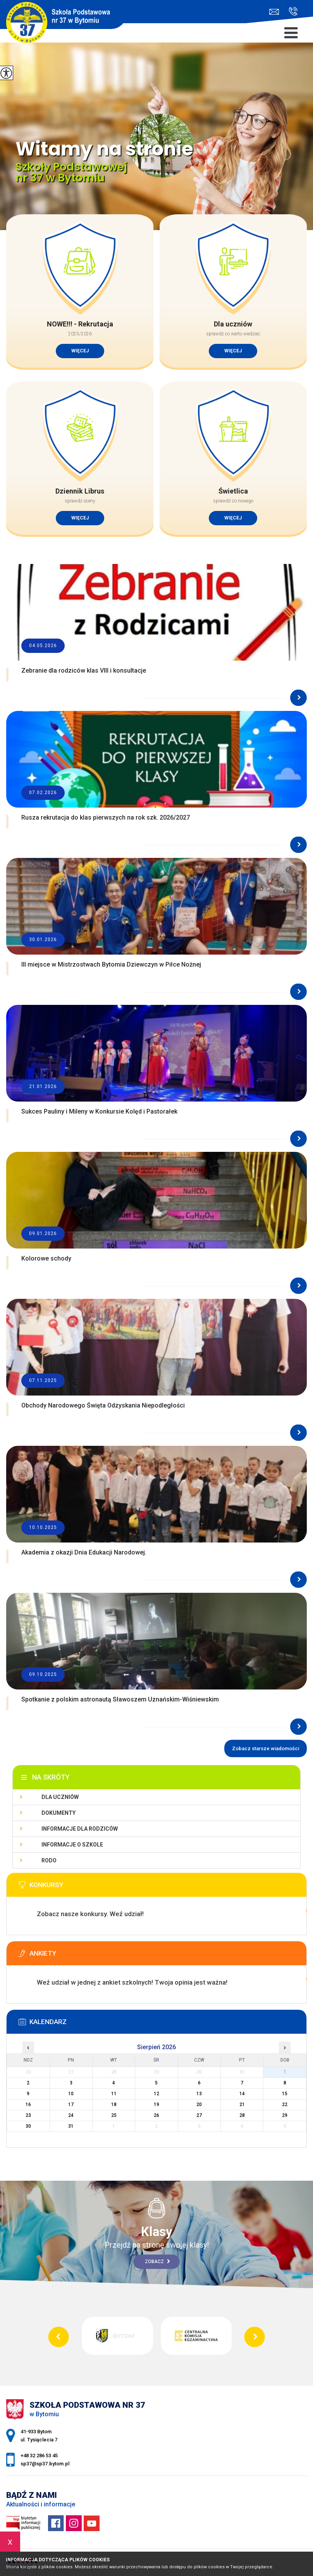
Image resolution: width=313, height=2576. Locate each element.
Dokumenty (58, 1813)
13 (199, 2093)
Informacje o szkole (72, 1844)
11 (114, 2093)
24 (71, 2115)
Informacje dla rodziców (79, 1829)
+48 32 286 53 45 (293, 11)
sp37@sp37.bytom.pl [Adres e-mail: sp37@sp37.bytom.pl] (45, 2464)
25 (114, 2115)
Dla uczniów (60, 1797)
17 (71, 2104)
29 (284, 2115)
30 (28, 2126)
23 (28, 2115)
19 (156, 2104)
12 (156, 2093)
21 (242, 2104)
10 (71, 2093)
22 (284, 2104)
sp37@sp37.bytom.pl (274, 12)
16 (28, 2104)
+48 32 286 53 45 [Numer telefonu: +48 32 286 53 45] (39, 2455)
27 (199, 2115)
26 (156, 2115)
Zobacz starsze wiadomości (265, 1748)
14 (242, 2093)
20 (199, 2104)
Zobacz (157, 2261)
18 (114, 2104)
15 (284, 2093)
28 (242, 2115)
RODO (49, 1860)
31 (71, 2126)
